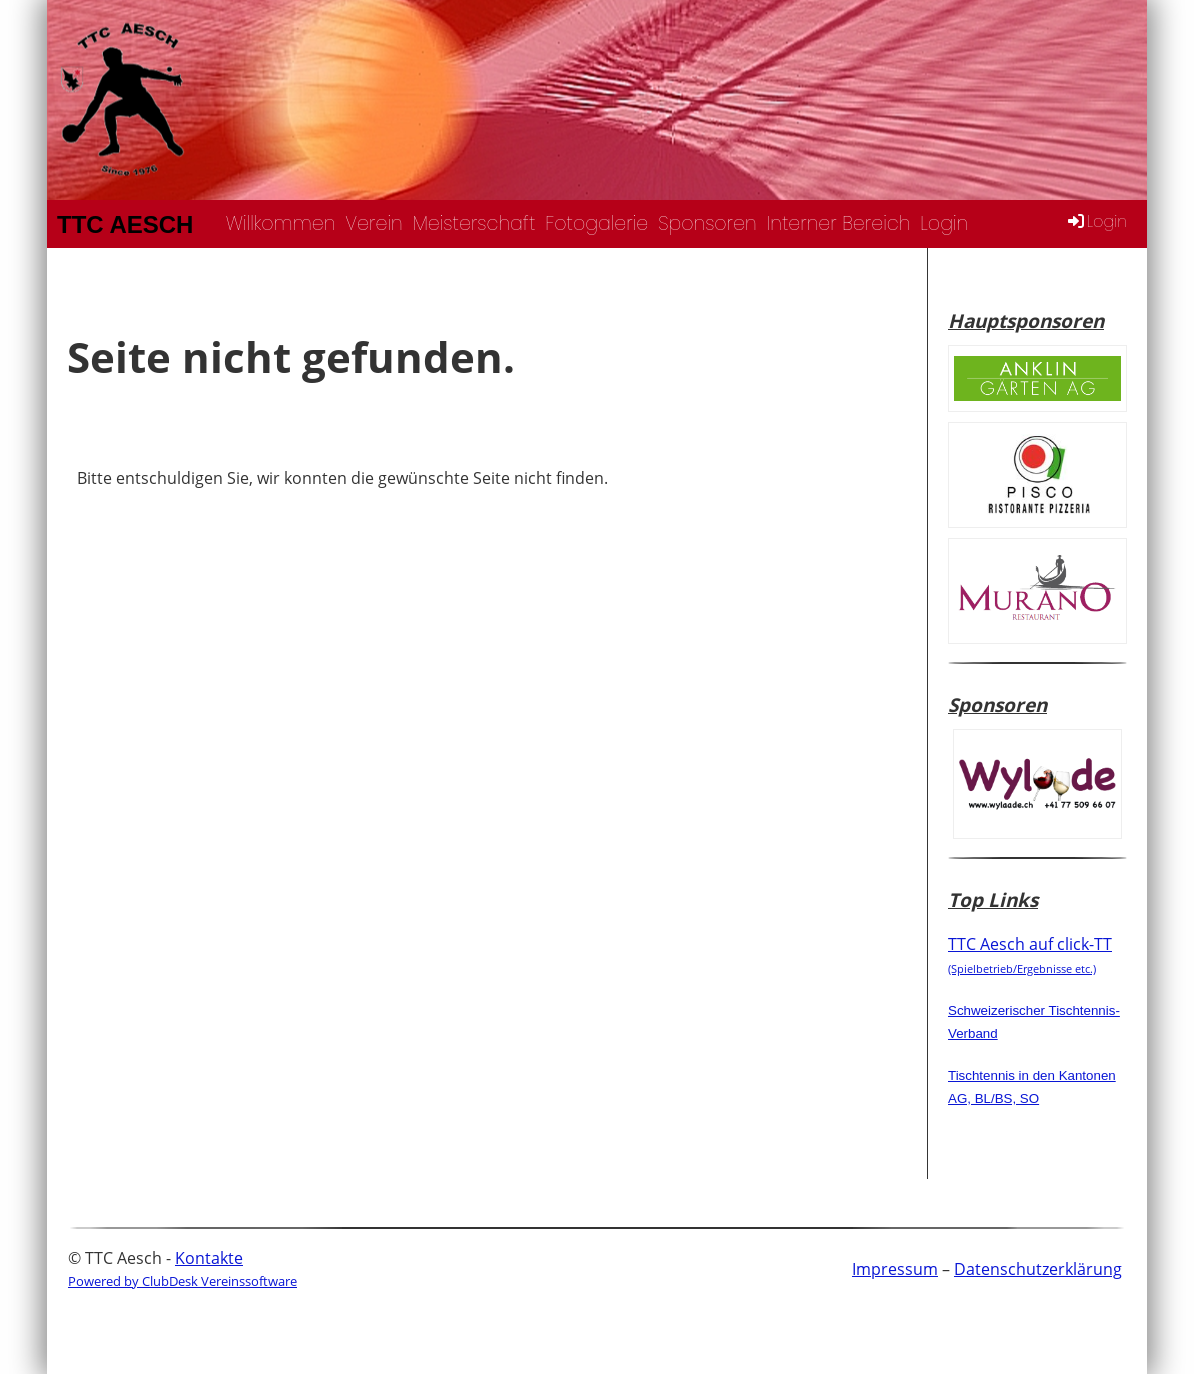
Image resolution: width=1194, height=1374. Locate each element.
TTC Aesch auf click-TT (1030, 954)
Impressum (895, 1269)
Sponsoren (707, 223)
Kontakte (209, 1258)
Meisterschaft (474, 223)
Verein (373, 223)
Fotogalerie (596, 223)
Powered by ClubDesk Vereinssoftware (182, 1281)
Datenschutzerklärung (1038, 1269)
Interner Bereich (839, 223)
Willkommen (281, 223)
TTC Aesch (125, 224)
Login (944, 223)
